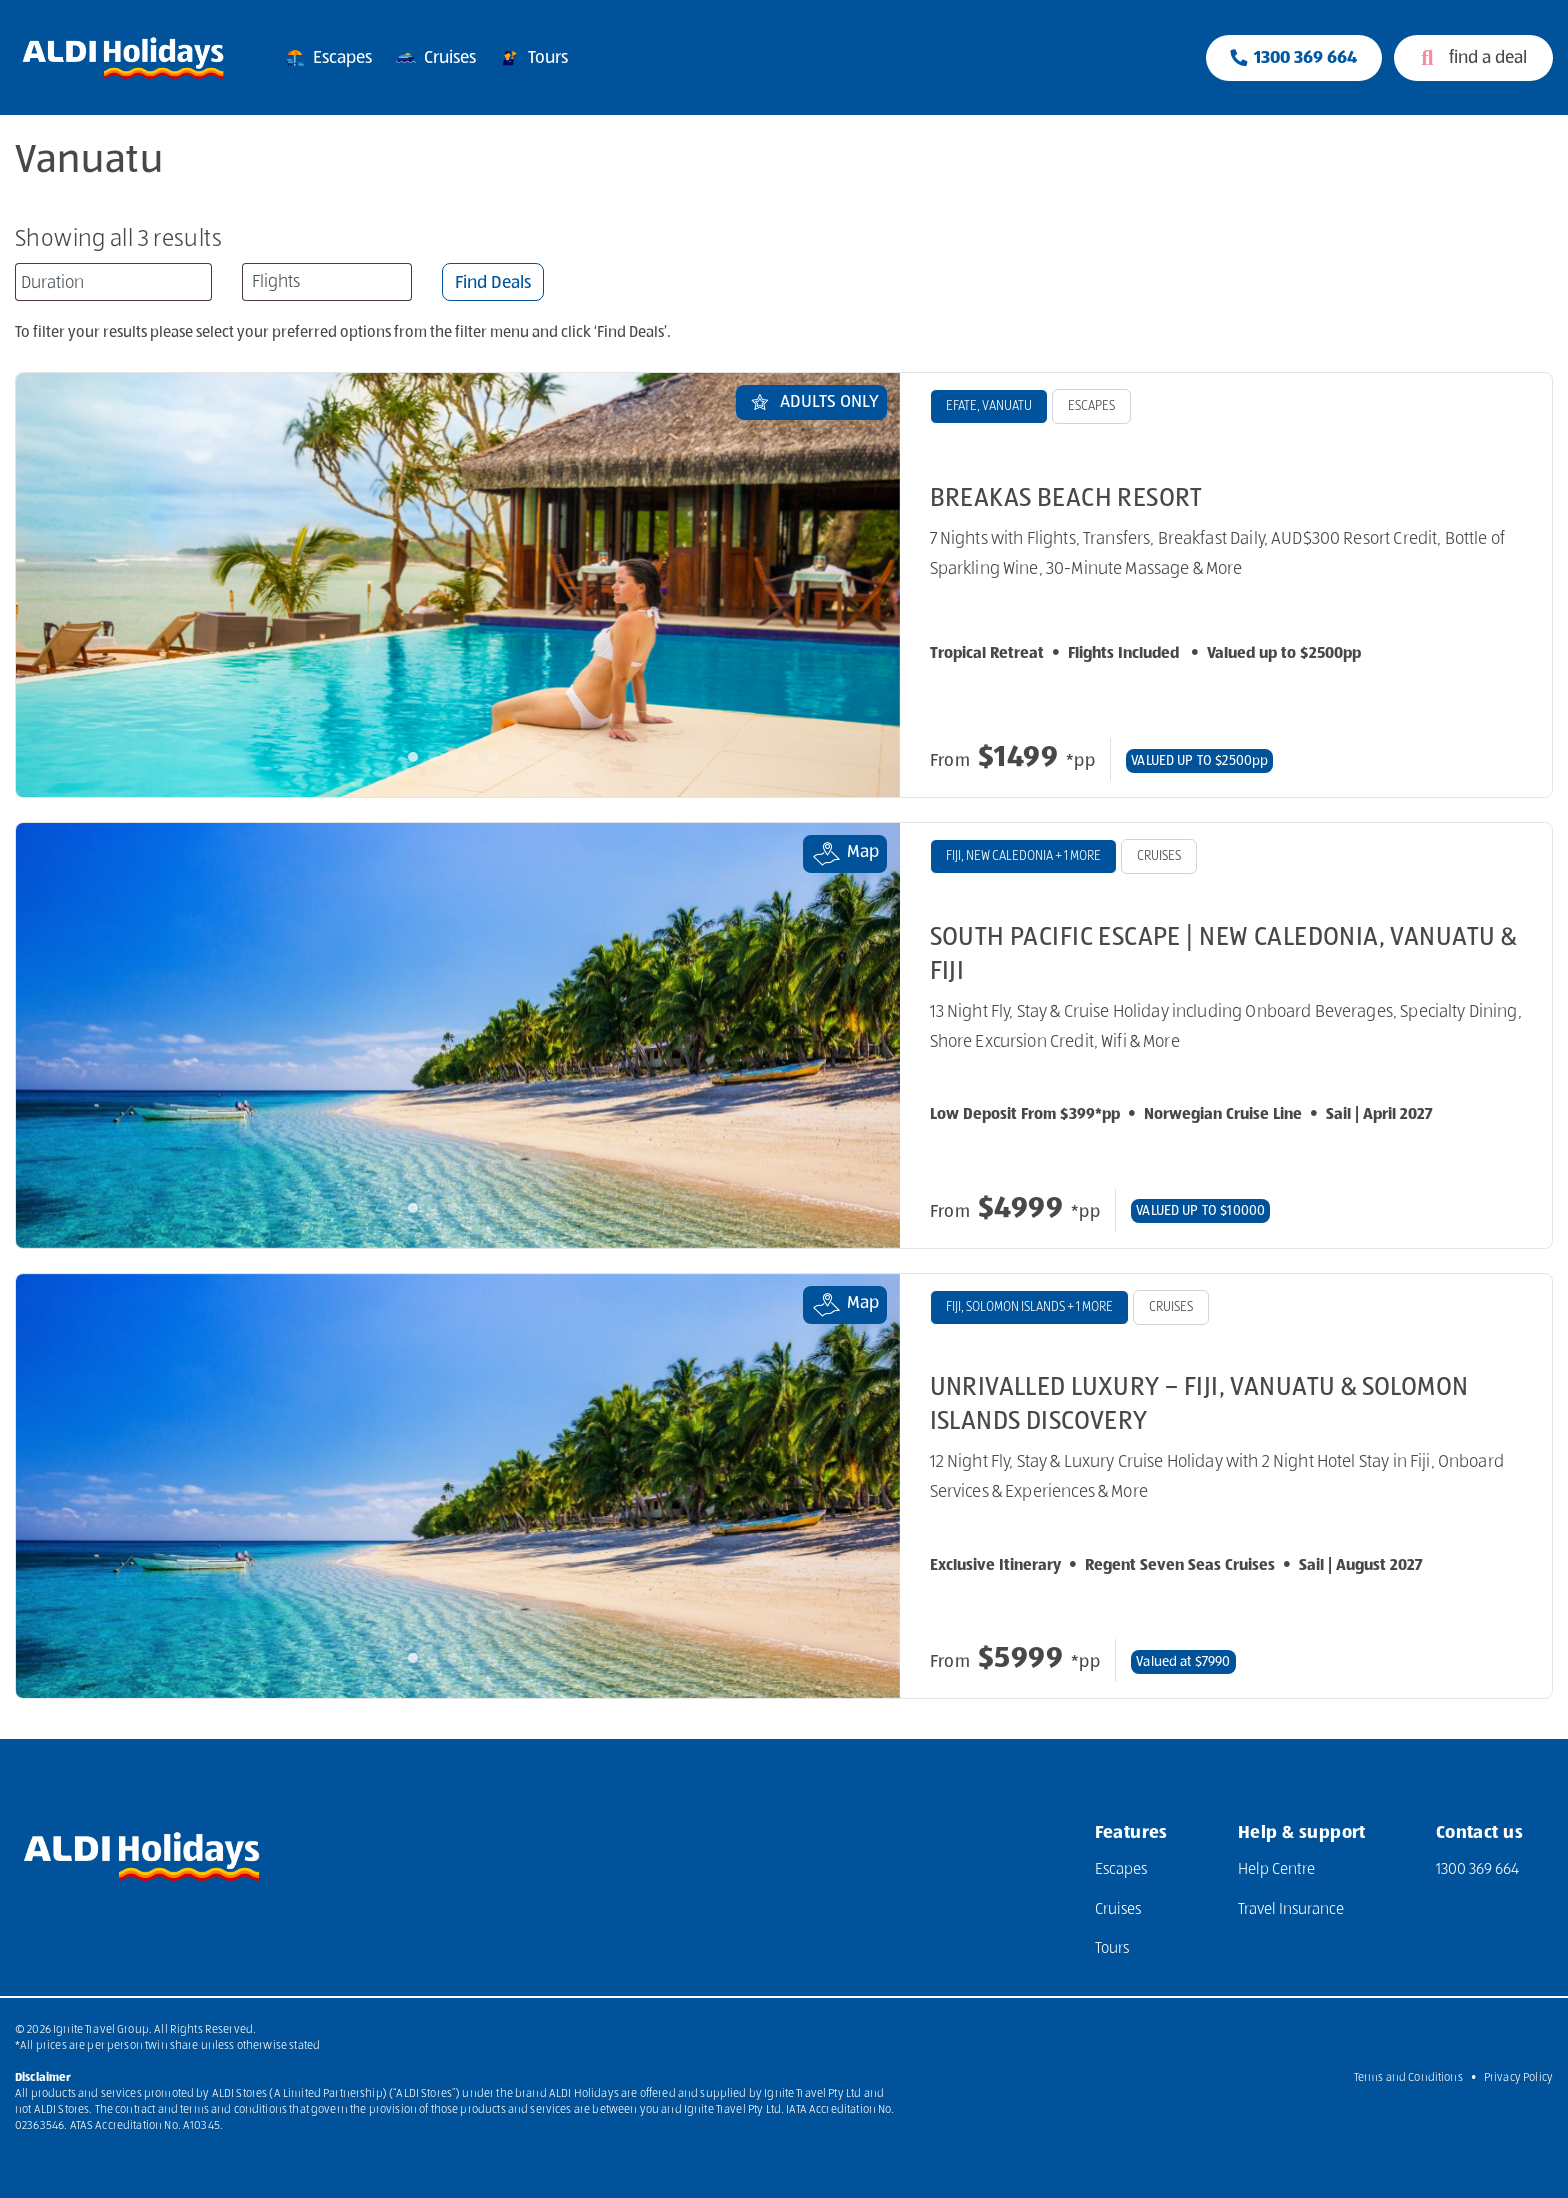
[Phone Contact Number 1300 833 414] (1294, 58)
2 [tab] (438, 762)
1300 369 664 (1477, 1870)
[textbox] (327, 282)
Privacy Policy (1518, 2078)
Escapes (326, 58)
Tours (532, 58)
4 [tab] (478, 762)
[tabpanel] (458, 585)
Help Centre (1276, 1870)
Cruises (434, 58)
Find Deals (493, 283)
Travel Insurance (1291, 1910)
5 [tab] (498, 762)
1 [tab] (418, 762)
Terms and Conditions (1408, 2078)
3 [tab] (458, 762)
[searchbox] (116, 282)
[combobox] (113, 282)
